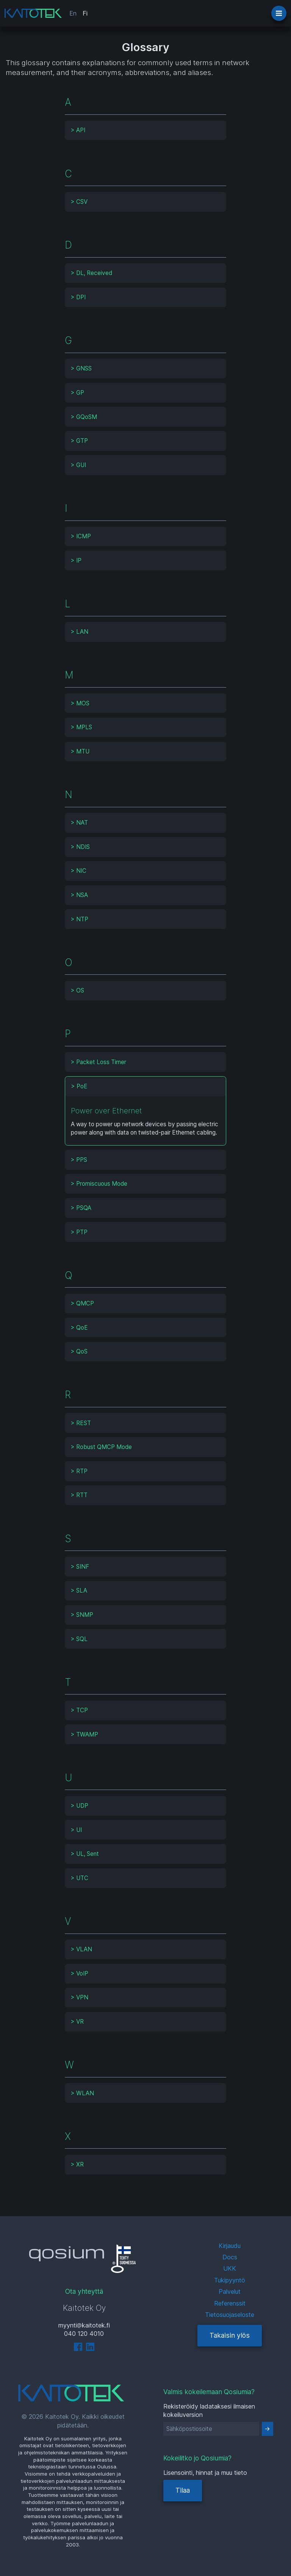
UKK (229, 2268)
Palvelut (230, 2291)
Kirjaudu (230, 2245)
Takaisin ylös (230, 2335)
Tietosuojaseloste (229, 2314)
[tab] (146, 130)
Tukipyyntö (229, 2280)
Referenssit (230, 2303)
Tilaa (182, 2490)
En (73, 13)
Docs (229, 2257)
